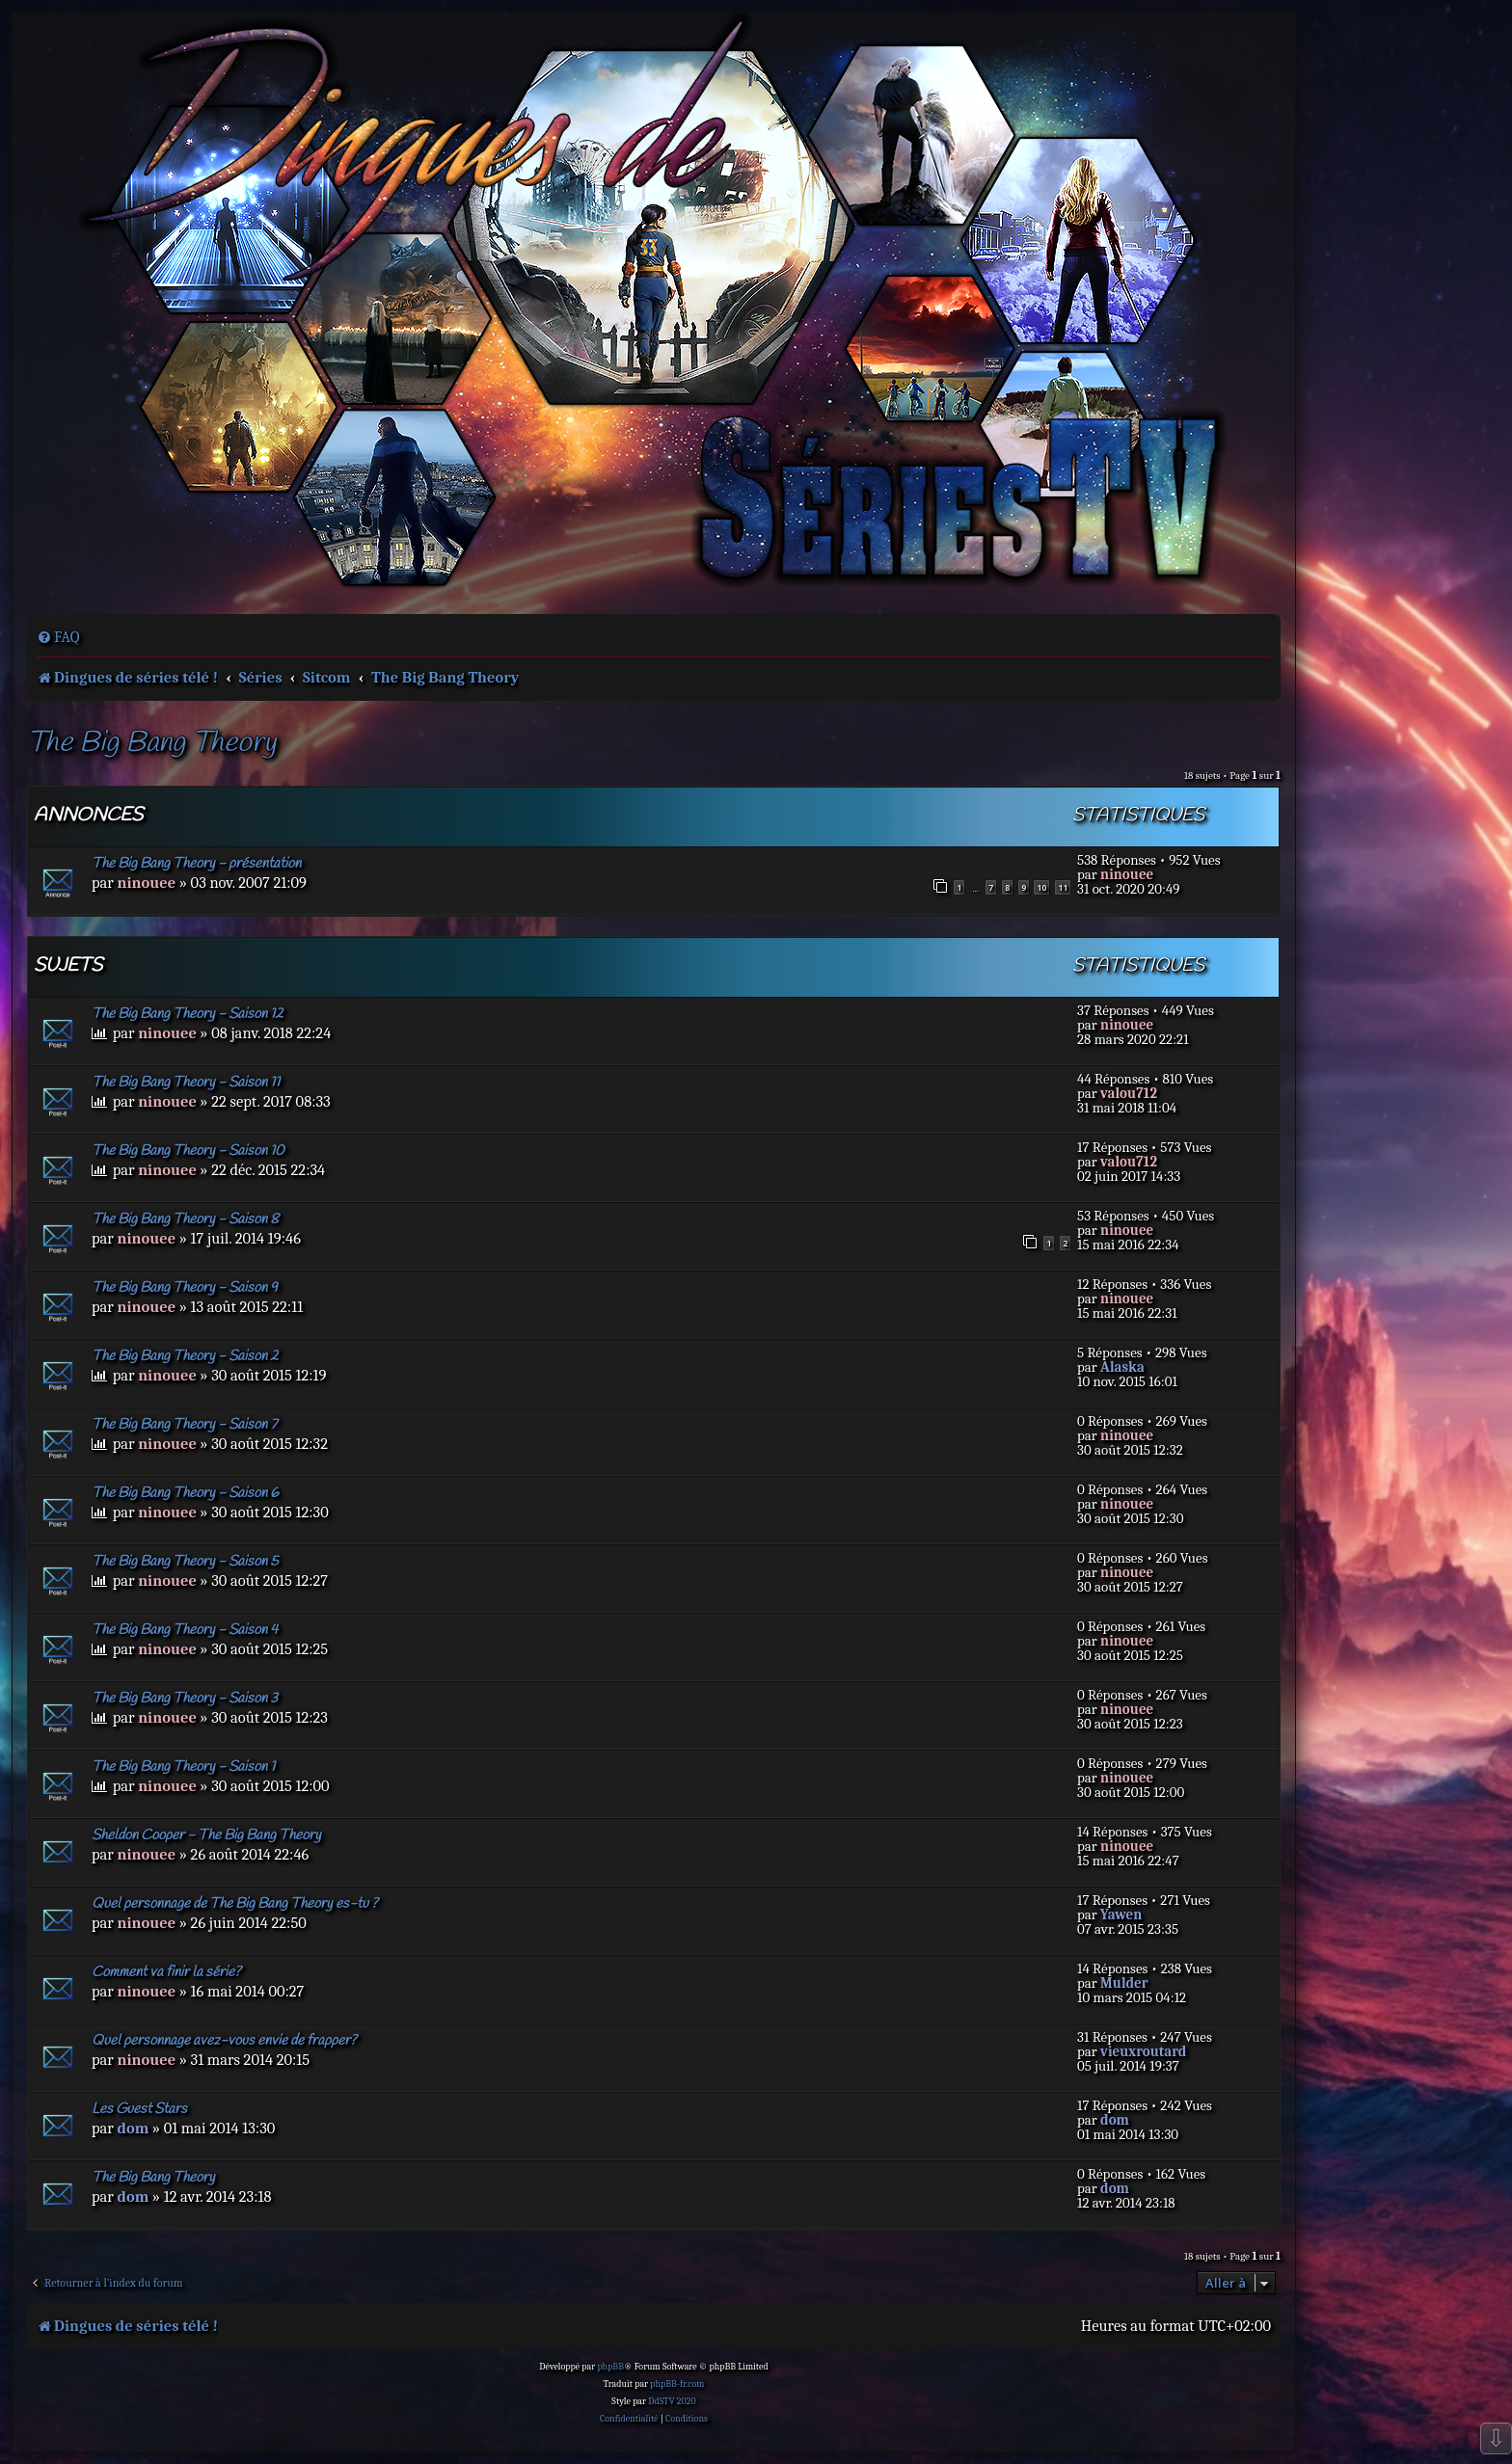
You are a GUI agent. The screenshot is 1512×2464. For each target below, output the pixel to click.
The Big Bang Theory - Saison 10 (188, 1151)
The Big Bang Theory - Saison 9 (185, 1288)
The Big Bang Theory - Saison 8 (185, 1219)
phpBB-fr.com (677, 2384)
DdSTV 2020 (671, 2401)
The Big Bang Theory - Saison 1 (183, 1767)
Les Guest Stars (139, 2109)
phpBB (610, 2366)
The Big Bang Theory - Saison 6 (185, 1493)
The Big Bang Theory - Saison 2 (185, 1356)
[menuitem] (58, 637)
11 (1062, 887)
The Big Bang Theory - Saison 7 (184, 1424)
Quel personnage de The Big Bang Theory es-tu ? (235, 1904)
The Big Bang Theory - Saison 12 (188, 1014)
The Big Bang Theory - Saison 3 (185, 1698)
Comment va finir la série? (166, 1972)
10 (1041, 887)
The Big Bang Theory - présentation (196, 863)
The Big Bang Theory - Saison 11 (186, 1082)
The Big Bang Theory (151, 743)
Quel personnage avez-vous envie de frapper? (224, 2040)
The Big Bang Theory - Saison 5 (185, 1561)
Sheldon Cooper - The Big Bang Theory (206, 1835)
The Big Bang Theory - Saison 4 (185, 1630)
